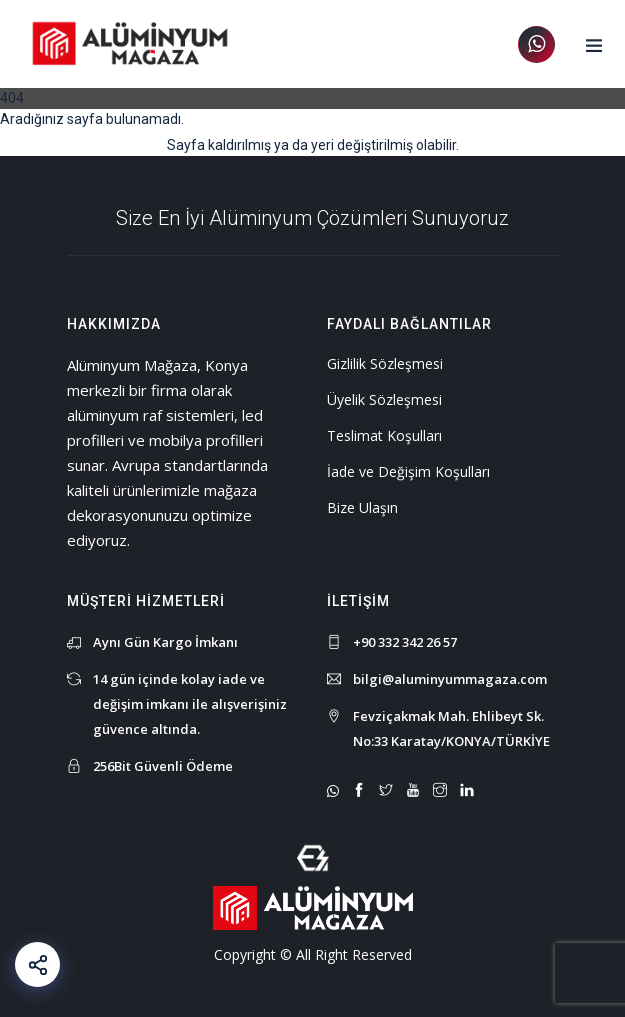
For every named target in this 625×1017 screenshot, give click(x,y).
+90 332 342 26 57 (405, 642)
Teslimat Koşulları (384, 435)
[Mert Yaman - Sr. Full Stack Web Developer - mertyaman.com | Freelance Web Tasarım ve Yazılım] (313, 856)
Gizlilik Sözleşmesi (385, 363)
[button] (594, 45)
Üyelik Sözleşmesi (384, 399)
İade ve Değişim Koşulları (408, 471)
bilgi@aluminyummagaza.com (450, 679)
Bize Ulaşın (362, 507)
